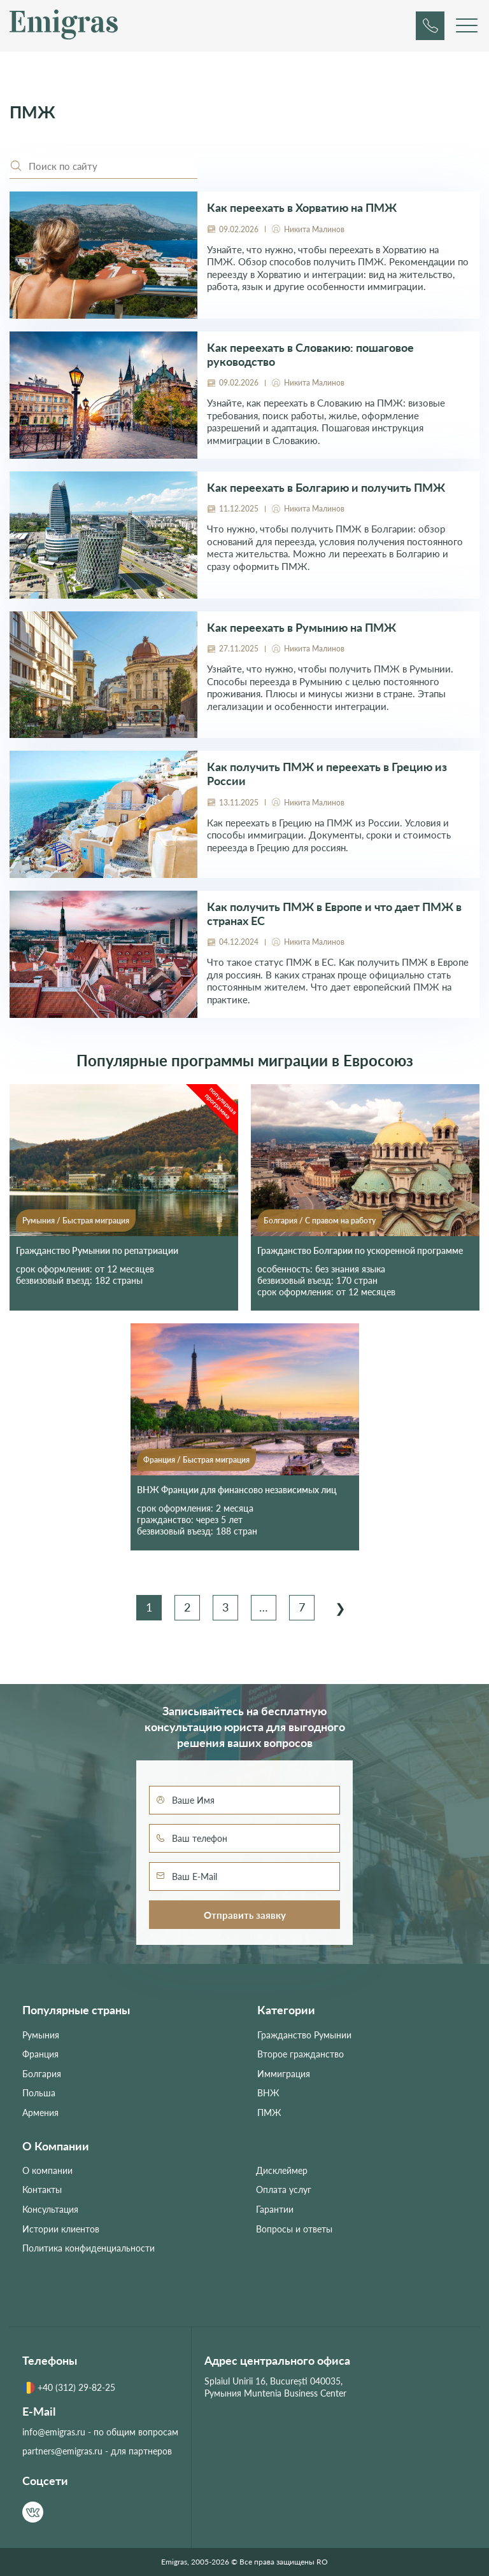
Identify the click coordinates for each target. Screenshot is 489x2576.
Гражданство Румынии (304, 2034)
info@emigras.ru (53, 2431)
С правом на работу (340, 1220)
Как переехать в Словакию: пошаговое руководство (310, 354)
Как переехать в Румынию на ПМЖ (301, 627)
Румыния (38, 1220)
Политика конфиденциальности (88, 2248)
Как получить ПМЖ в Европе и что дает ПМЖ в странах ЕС (334, 914)
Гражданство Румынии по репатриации (97, 1250)
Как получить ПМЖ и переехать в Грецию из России (327, 774)
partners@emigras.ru (62, 2451)
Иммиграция (283, 2073)
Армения (40, 2112)
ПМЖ (269, 2112)
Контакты (42, 2189)
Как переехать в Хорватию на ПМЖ (302, 207)
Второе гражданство (300, 2054)
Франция (159, 1460)
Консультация (50, 2209)
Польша (38, 2092)
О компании (47, 2170)
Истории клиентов (60, 2229)
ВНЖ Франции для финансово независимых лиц (237, 1489)
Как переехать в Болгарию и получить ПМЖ (326, 487)
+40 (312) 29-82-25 (68, 2387)
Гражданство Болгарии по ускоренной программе (360, 1250)
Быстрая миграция (95, 1220)
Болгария (280, 1220)
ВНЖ (268, 2092)
